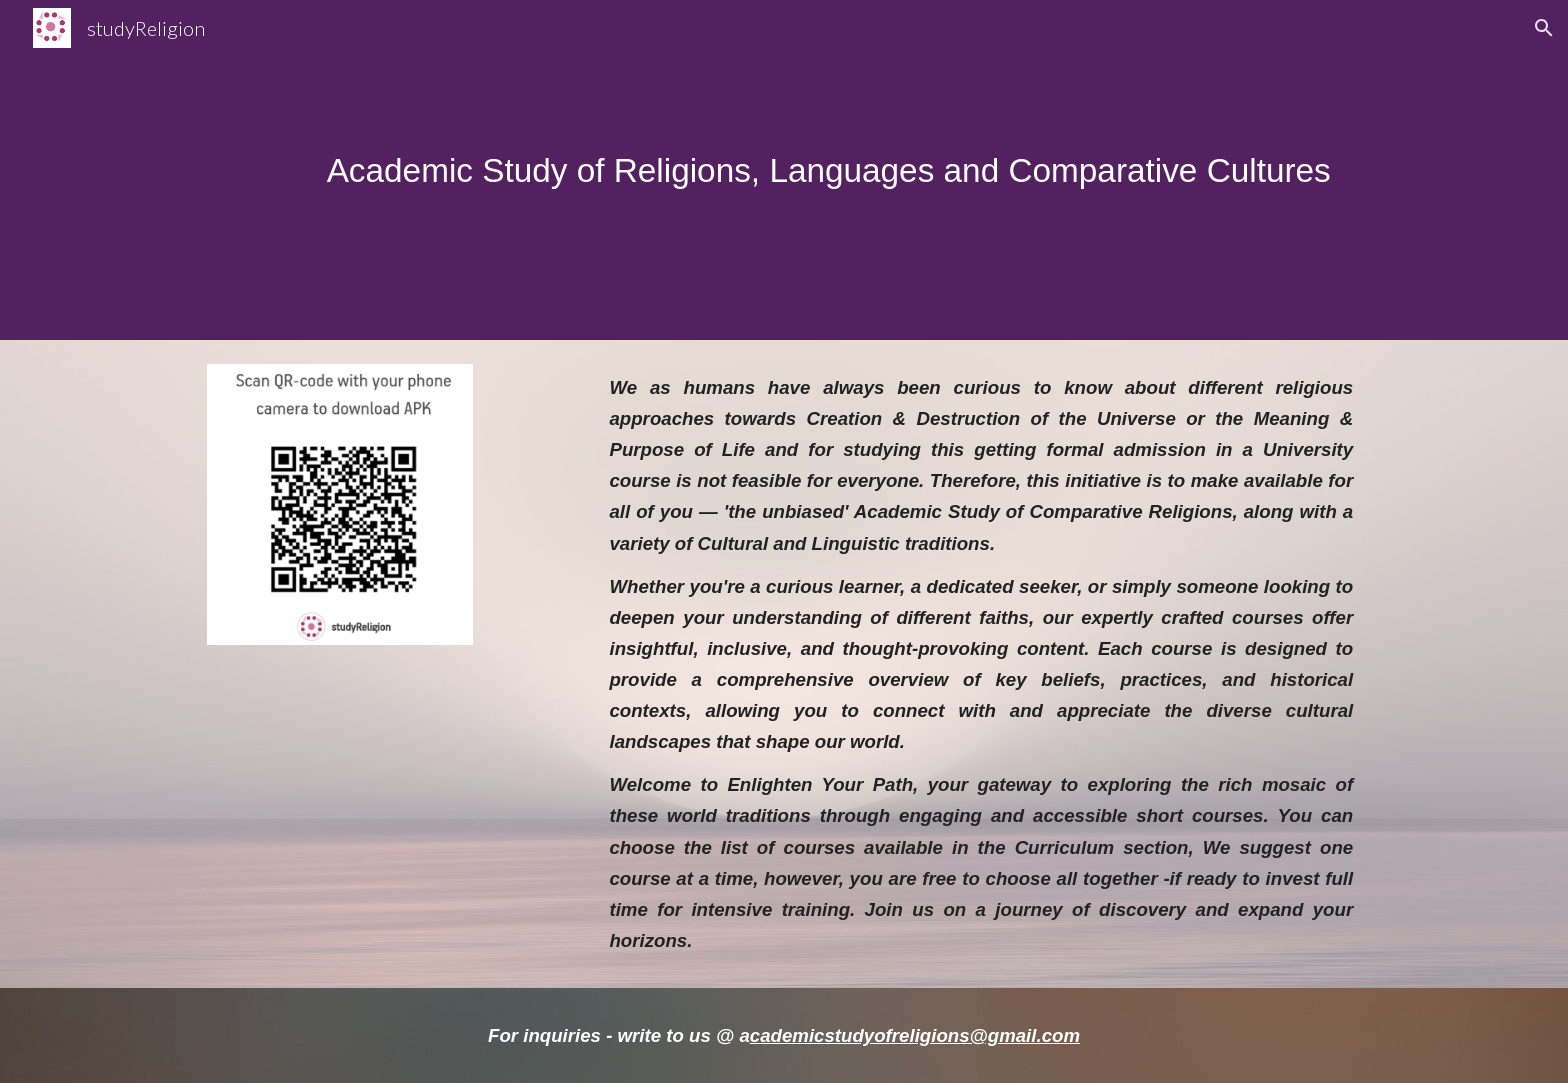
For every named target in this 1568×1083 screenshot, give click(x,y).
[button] (1544, 28)
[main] (833, 170)
